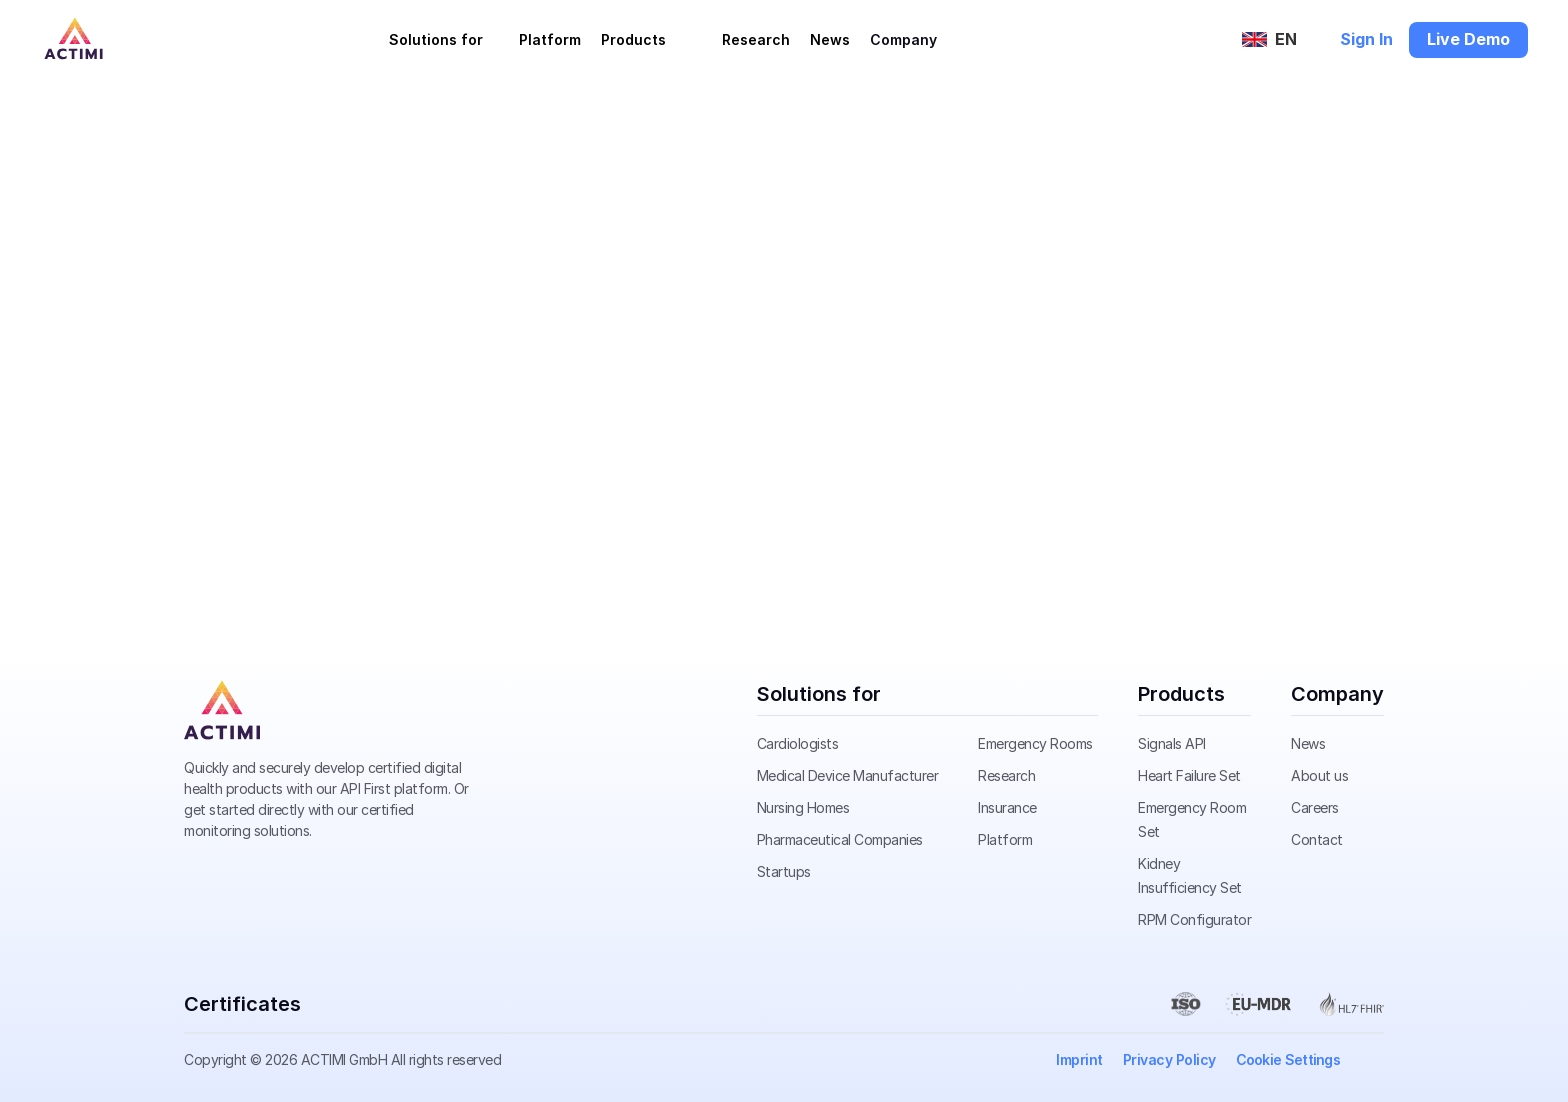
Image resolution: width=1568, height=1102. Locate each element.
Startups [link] (784, 871)
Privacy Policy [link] (1169, 1059)
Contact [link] (1317, 839)
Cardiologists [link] (798, 743)
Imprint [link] (1079, 1059)
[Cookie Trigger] (1288, 1060)
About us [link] (1319, 775)
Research (756, 39)
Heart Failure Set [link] (1189, 775)
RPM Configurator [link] (1194, 919)
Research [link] (1006, 775)
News (830, 39)
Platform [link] (1005, 839)
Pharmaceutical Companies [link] (840, 839)
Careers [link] (1315, 807)
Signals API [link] (1172, 743)
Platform (550, 39)
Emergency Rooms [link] (1035, 743)
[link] (222, 710)
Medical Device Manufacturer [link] (848, 775)
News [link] (1308, 743)
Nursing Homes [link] (803, 807)
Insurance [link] (1007, 807)
